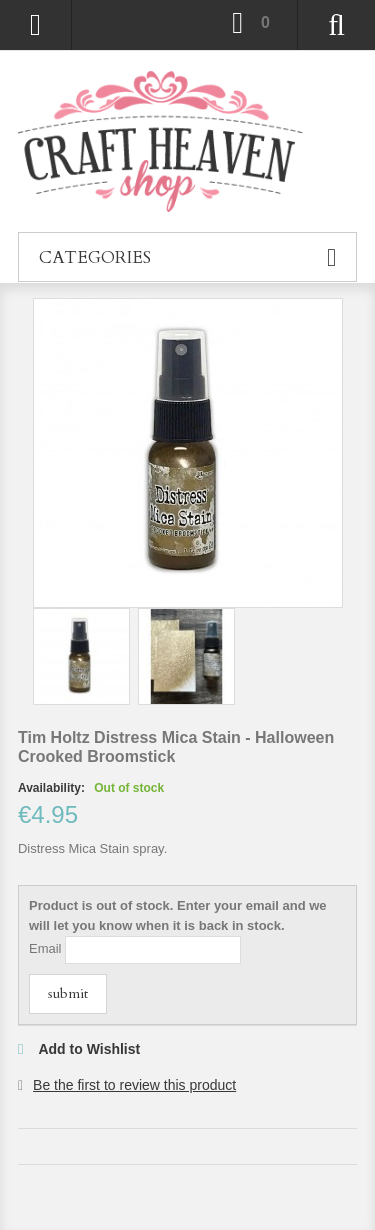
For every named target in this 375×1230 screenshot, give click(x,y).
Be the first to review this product (134, 1085)
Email (45, 948)
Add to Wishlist (89, 1049)
